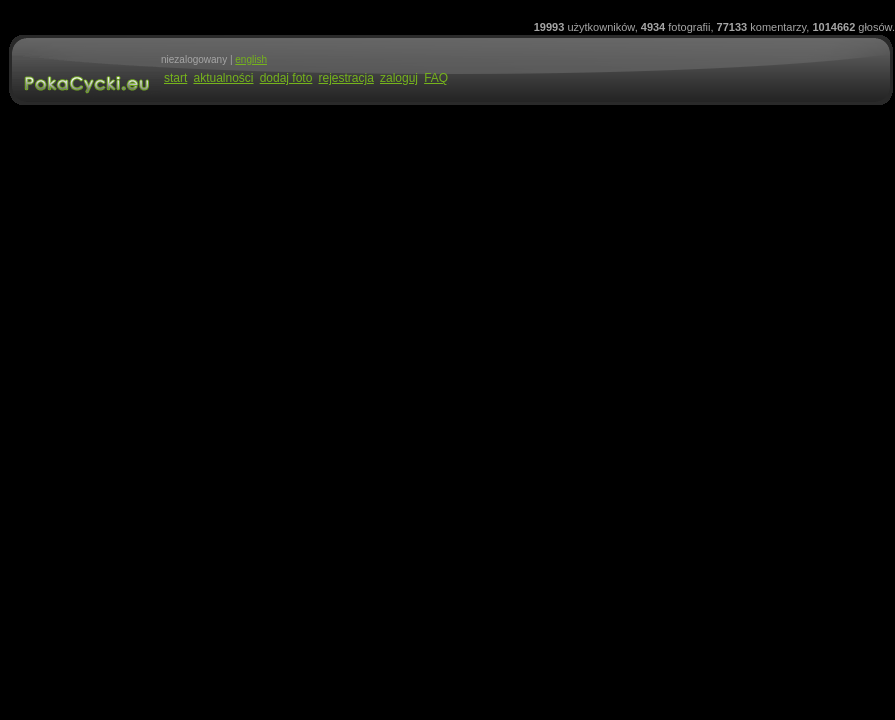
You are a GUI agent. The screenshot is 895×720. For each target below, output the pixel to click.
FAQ (436, 78)
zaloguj (399, 78)
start (175, 78)
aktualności (223, 78)
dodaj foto (286, 78)
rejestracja (345, 78)
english (251, 59)
